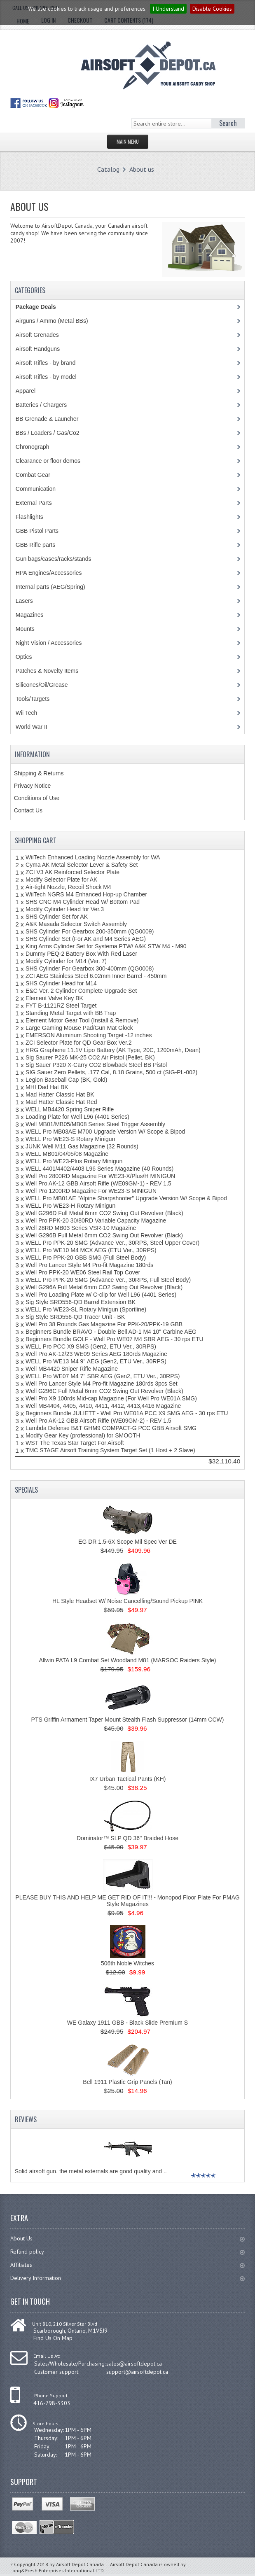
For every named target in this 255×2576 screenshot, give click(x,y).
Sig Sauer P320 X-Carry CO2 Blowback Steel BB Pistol (96, 1065)
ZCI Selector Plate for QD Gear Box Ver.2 (79, 1042)
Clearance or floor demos (48, 460)
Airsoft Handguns (38, 348)
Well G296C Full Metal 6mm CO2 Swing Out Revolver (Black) (104, 1391)
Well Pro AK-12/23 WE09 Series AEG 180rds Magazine (96, 1354)
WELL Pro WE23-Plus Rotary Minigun (74, 1161)
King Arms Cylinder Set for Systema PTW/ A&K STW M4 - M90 (106, 946)
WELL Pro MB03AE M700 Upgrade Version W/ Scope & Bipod (105, 1131)
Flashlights (29, 516)
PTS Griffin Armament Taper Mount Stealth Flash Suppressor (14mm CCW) (127, 1719)
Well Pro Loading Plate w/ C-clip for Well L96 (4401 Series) (101, 1294)
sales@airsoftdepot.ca (134, 2363)
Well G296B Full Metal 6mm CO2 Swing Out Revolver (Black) (104, 1235)
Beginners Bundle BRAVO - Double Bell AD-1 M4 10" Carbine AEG (111, 1331)
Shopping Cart (35, 840)
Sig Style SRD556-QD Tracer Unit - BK (75, 1317)
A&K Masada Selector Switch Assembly (76, 924)
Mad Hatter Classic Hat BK (60, 1094)
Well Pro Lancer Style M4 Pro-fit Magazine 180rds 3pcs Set (102, 1383)
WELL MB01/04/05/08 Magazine (67, 1153)
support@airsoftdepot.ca (137, 2371)
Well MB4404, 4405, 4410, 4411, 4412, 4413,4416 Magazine (103, 1405)
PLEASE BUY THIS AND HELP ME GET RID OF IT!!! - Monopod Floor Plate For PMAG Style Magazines (127, 1900)
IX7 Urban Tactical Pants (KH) (127, 1779)
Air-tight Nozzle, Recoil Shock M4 (68, 887)
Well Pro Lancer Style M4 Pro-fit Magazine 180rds (89, 1265)
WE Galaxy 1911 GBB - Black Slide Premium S (127, 2022)
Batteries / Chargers (41, 404)
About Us (127, 2238)
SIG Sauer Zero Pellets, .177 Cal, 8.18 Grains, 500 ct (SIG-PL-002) (111, 1072)
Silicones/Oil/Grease (42, 684)
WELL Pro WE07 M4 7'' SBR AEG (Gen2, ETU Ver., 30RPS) (103, 1376)
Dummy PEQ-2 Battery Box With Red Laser (81, 953)
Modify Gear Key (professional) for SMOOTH (83, 1435)
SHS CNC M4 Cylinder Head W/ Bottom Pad (83, 901)
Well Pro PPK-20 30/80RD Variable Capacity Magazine (96, 1220)
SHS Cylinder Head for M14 (61, 983)
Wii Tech (26, 712)
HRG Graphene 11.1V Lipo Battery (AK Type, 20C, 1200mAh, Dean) (113, 1050)
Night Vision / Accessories (49, 642)
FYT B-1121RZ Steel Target (61, 1005)
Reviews (26, 2119)
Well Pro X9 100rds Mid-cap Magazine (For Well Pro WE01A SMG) (111, 1398)
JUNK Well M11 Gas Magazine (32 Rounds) (82, 1146)
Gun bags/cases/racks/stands (53, 558)
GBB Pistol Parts (37, 530)
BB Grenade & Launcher (47, 418)
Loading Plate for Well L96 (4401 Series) (77, 1116)
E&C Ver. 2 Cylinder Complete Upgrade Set (81, 990)
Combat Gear (33, 474)
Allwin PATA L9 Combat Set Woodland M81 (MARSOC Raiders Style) (127, 1660)
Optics (24, 656)
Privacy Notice (32, 785)
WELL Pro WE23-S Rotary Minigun (70, 1139)
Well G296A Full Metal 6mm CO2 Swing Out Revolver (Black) (104, 1287)
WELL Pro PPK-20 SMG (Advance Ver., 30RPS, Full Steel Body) (108, 1279)
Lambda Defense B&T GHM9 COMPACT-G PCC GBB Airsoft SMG (111, 1428)
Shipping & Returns (39, 773)
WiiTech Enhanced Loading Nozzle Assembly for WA (93, 857)
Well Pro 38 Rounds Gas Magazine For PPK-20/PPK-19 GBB (104, 1324)
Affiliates (127, 2264)
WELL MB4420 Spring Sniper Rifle (70, 1109)
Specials (26, 1490)
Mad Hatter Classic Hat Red (61, 1102)
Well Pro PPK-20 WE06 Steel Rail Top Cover (83, 1272)
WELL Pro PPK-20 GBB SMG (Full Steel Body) (86, 1257)
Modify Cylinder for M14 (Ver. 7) (66, 961)
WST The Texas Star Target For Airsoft (75, 1443)
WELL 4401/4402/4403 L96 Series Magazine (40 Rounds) (99, 1168)
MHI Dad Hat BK (47, 1087)
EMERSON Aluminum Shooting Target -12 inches (89, 1035)
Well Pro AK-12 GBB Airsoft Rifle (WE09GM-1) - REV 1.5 (98, 1183)
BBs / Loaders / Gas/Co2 (48, 432)
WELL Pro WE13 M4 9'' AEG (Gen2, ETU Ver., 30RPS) (96, 1361)
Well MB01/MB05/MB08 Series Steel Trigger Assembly (95, 1124)
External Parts (34, 502)
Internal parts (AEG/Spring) (50, 586)
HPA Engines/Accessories (49, 572)
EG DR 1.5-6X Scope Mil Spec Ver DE (127, 1541)
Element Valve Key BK (54, 998)
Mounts (25, 628)
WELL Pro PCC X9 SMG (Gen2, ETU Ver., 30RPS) (91, 1346)
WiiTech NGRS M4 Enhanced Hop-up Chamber (86, 894)
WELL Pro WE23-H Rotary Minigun (70, 1205)
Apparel (25, 390)
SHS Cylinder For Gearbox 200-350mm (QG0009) (90, 931)
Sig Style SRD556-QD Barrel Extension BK (81, 1302)
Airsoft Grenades (37, 334)
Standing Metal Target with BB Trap (71, 1013)
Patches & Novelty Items (47, 670)
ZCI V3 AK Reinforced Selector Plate (72, 872)
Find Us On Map (53, 2338)
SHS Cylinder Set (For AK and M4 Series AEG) (86, 939)
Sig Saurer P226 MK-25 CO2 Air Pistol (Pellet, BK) (90, 1057)
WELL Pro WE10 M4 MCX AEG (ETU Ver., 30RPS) (91, 1250)
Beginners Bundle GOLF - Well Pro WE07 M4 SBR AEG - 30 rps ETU (115, 1339)
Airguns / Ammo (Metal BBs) (52, 320)
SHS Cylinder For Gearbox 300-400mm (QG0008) (90, 968)
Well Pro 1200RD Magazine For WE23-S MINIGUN (91, 1191)
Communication (36, 488)
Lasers (24, 600)
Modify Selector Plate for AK (61, 879)
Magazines (30, 614)
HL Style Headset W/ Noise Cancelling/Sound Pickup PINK (127, 1601)
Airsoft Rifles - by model (46, 376)
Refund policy (127, 2251)
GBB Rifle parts (35, 544)
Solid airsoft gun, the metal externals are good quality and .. (91, 2171)
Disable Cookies (212, 8)
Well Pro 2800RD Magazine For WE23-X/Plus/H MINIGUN (100, 1176)
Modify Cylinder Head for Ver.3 (65, 909)
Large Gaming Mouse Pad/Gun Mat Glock (79, 1027)
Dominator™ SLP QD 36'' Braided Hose (127, 1838)
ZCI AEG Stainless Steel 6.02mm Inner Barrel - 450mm (96, 976)
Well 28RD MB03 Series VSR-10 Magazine (81, 1228)
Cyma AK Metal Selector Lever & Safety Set (82, 864)
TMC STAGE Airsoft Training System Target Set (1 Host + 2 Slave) (110, 1450)
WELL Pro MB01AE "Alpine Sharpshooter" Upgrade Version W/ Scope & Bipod (126, 1198)
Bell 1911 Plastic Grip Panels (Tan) (127, 2082)
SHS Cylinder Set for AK (57, 916)
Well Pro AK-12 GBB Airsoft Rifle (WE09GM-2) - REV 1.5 (98, 1420)
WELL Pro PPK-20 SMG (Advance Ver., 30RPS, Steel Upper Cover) (112, 1242)
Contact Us (28, 810)
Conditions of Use (37, 798)
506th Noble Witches (127, 1963)
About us (141, 169)
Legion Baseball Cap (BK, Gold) (66, 1079)
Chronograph (32, 446)
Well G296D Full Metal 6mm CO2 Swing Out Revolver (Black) (104, 1213)
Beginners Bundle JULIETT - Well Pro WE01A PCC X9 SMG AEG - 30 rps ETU (127, 1413)
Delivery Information (127, 2278)
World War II (31, 726)
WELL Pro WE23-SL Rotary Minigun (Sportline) (86, 1309)
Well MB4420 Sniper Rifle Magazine (72, 1368)
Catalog (108, 169)
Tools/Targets (32, 698)
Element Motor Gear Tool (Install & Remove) (82, 1020)
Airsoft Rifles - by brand (46, 362)
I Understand (168, 8)
